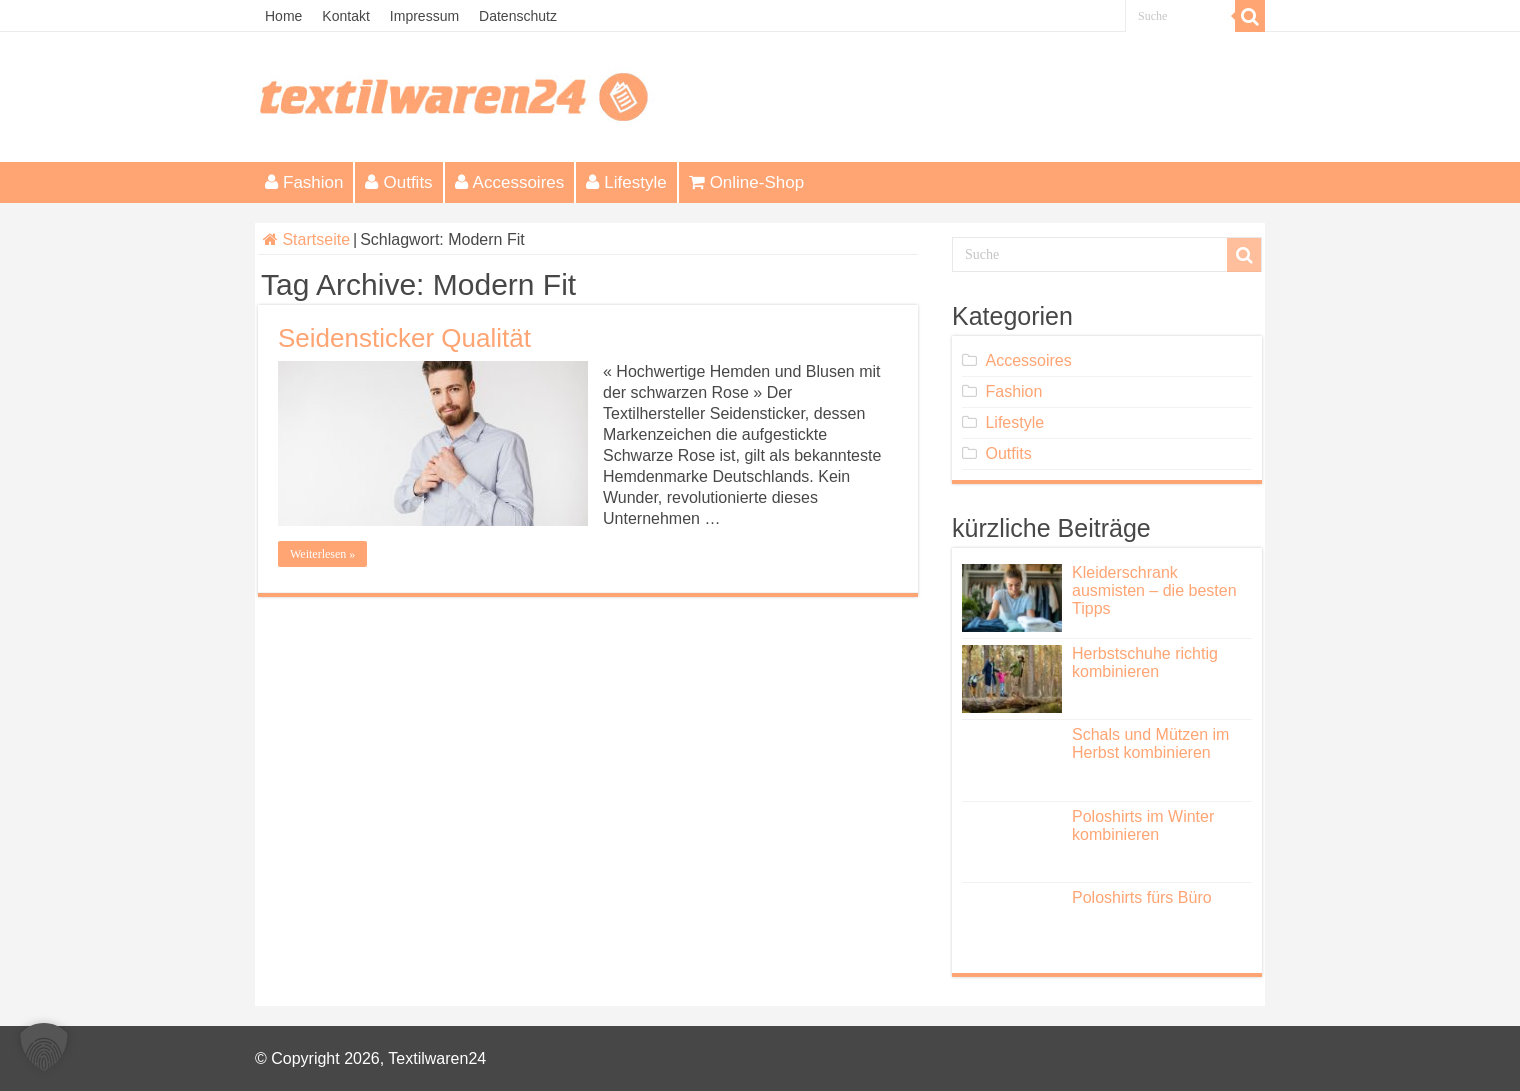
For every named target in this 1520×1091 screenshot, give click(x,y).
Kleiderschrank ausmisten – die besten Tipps (1154, 590)
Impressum (424, 16)
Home (283, 16)
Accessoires (510, 182)
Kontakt (345, 16)
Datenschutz (518, 16)
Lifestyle (626, 182)
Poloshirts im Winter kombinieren (1143, 825)
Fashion (304, 182)
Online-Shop (747, 182)
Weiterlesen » (322, 554)
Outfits (398, 182)
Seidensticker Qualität (404, 338)
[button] (44, 1047)
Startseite (306, 239)
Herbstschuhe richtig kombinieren (1145, 662)
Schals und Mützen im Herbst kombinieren (1150, 743)
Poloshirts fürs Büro (1142, 897)
